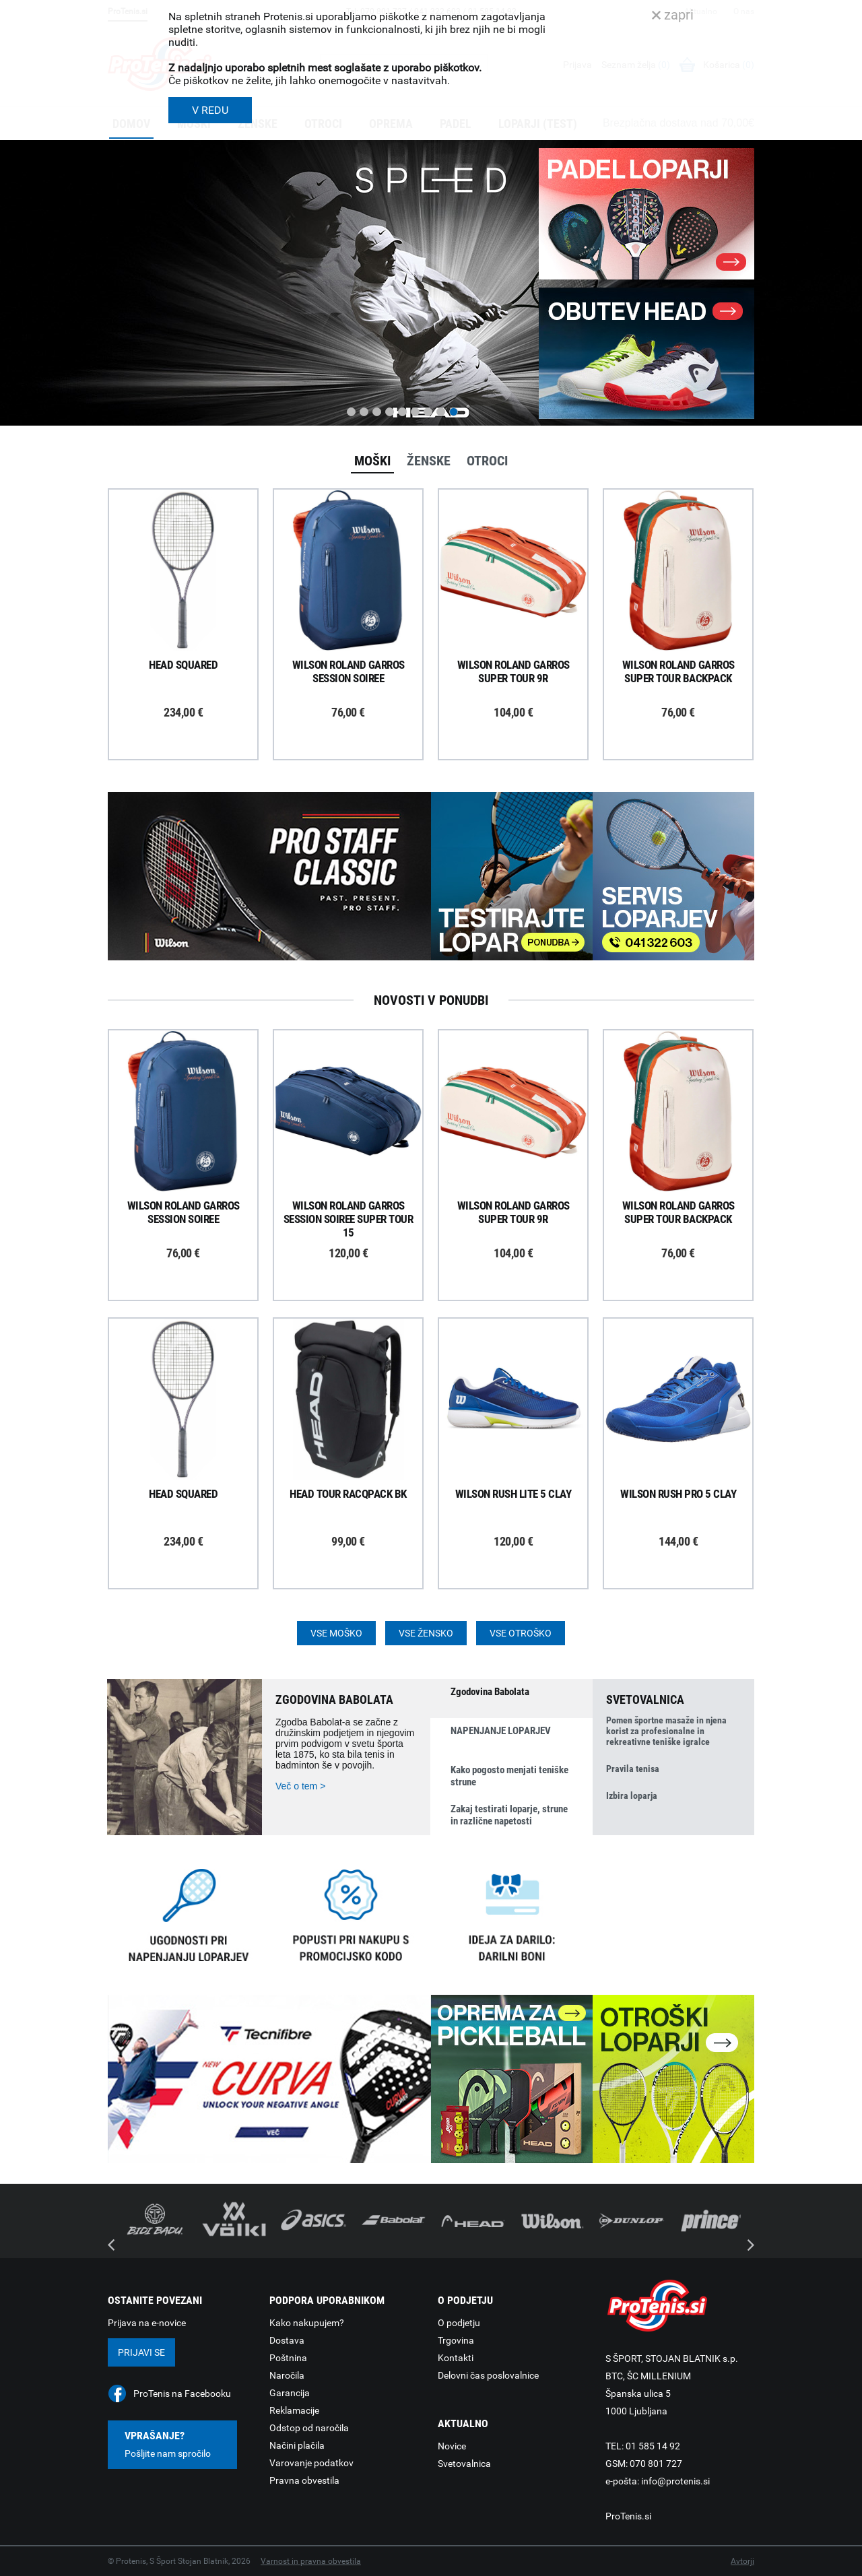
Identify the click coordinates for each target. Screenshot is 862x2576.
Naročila (286, 2375)
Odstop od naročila (309, 2427)
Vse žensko (426, 1633)
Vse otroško (521, 1633)
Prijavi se (141, 2352)
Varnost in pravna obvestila (311, 2561)
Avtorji (742, 2561)
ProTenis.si (628, 2516)
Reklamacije (294, 2410)
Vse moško (336, 1633)
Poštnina (288, 2357)
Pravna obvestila (304, 2480)
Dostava (286, 2340)
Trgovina (456, 2340)
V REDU (210, 110)
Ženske (429, 461)
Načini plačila (297, 2445)
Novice (452, 2446)
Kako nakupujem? (306, 2322)
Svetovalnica (464, 2463)
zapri (673, 15)
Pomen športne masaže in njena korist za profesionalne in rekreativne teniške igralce (666, 1731)
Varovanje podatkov (311, 2462)
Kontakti (455, 2357)
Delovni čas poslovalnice (488, 2375)
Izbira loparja (631, 1795)
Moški (372, 461)
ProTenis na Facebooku (182, 2393)
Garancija (289, 2392)
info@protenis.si (675, 2481)
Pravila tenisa (632, 1768)
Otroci (487, 461)
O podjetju (459, 2322)
